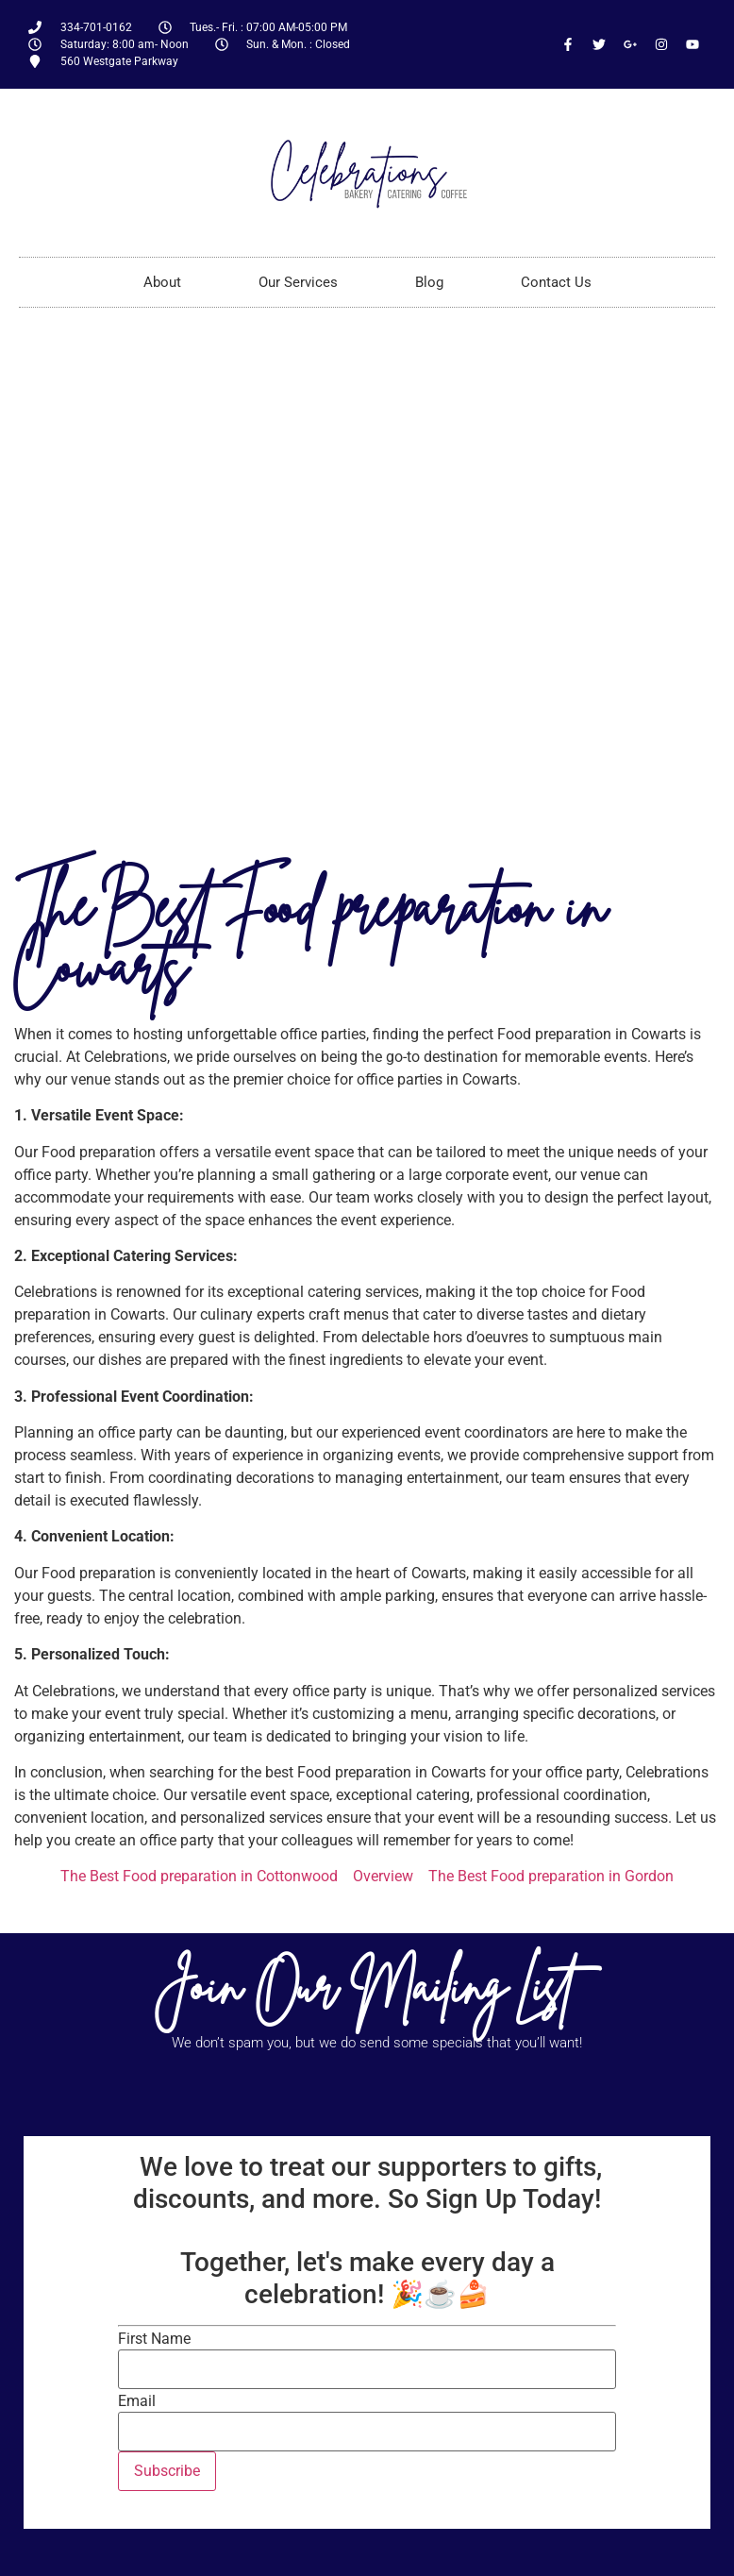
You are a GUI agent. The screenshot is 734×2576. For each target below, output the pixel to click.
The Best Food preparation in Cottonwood (199, 1876)
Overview (383, 1876)
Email (137, 2401)
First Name (154, 2339)
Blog (429, 282)
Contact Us (556, 282)
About (162, 282)
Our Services (298, 282)
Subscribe (167, 2471)
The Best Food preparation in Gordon (551, 1876)
